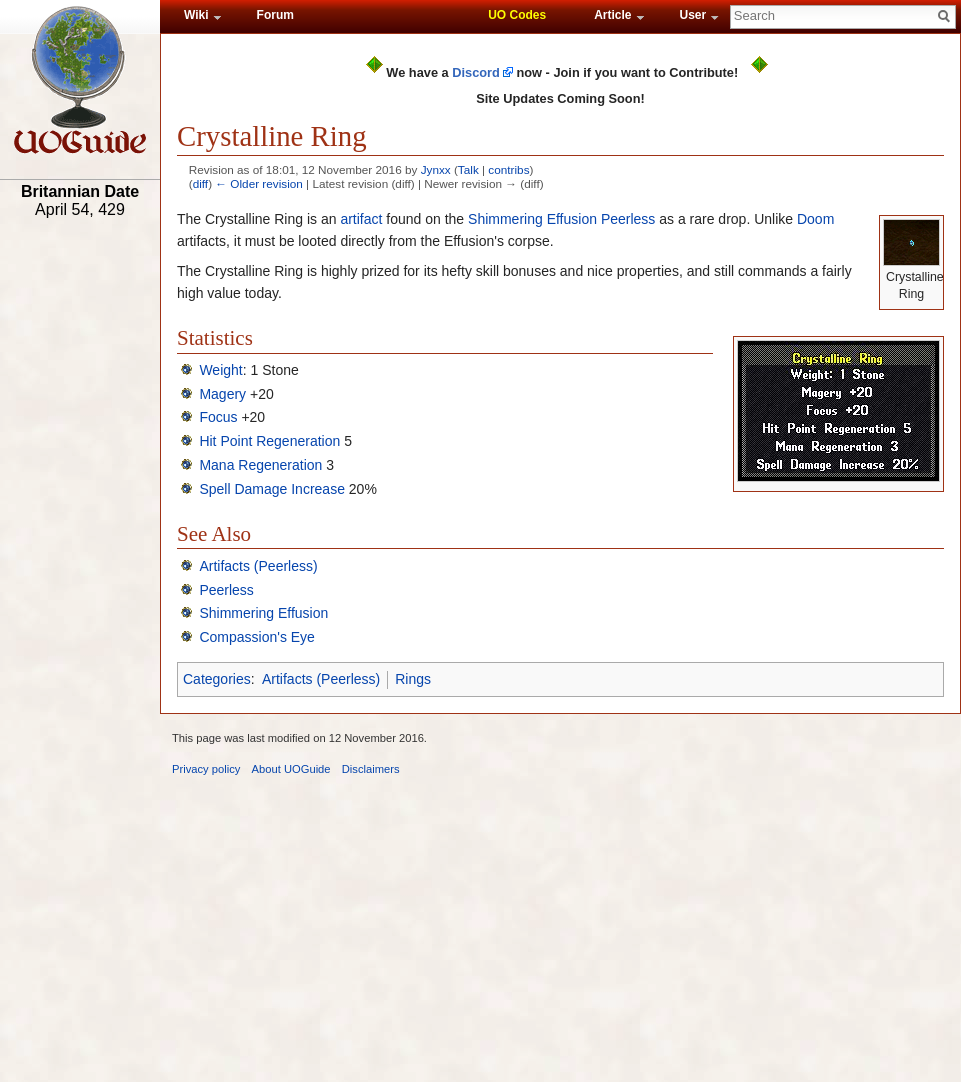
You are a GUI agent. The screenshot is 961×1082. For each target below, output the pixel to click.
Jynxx (436, 169)
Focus (218, 417)
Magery (222, 394)
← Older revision (259, 183)
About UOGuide (291, 769)
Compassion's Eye (257, 637)
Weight (220, 370)
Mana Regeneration (260, 465)
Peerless (628, 219)
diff (200, 183)
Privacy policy (206, 769)
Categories (217, 679)
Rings (413, 679)
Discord (476, 72)
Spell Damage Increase (272, 489)
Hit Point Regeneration (269, 441)
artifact (361, 219)
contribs (508, 169)
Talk (468, 169)
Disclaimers (371, 769)
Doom (815, 219)
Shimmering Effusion (532, 219)
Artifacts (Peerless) (258, 566)
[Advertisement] (80, 537)
